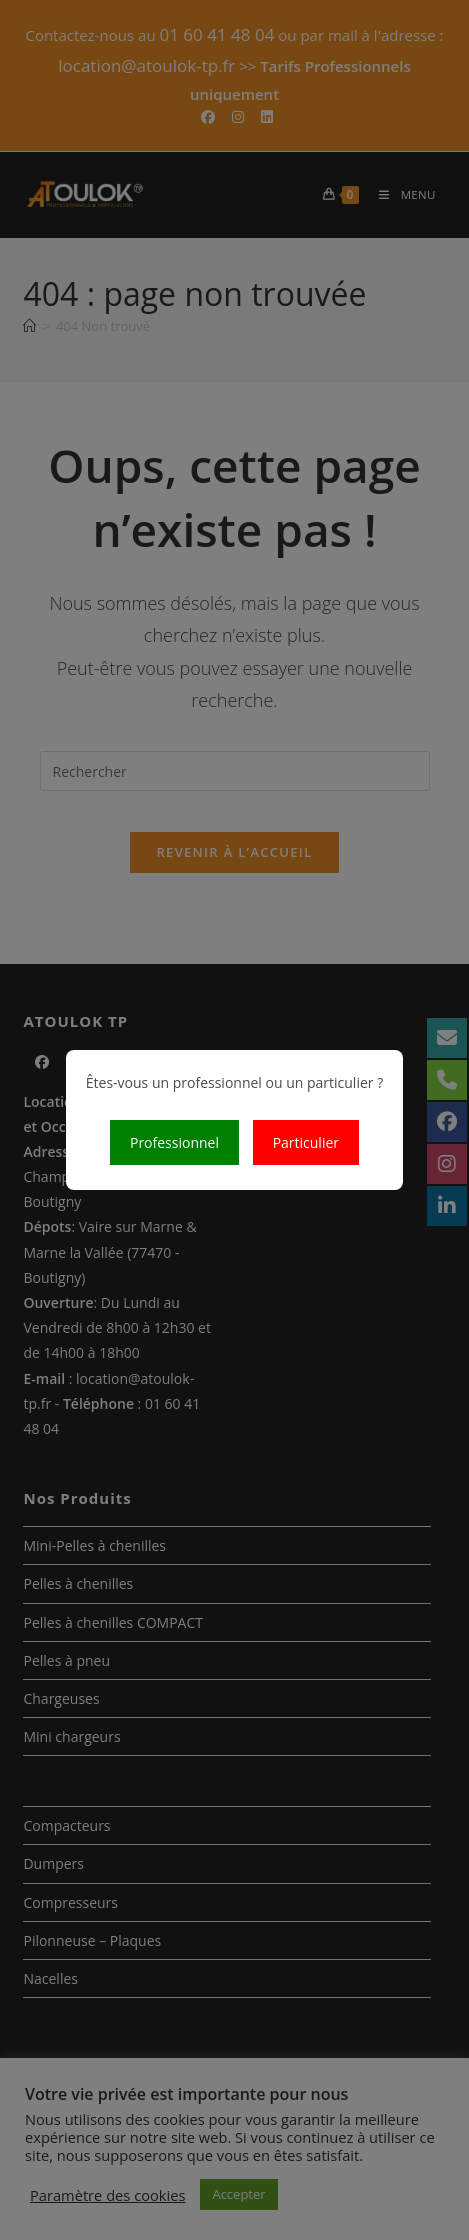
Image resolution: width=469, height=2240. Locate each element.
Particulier (306, 1142)
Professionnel (174, 1142)
